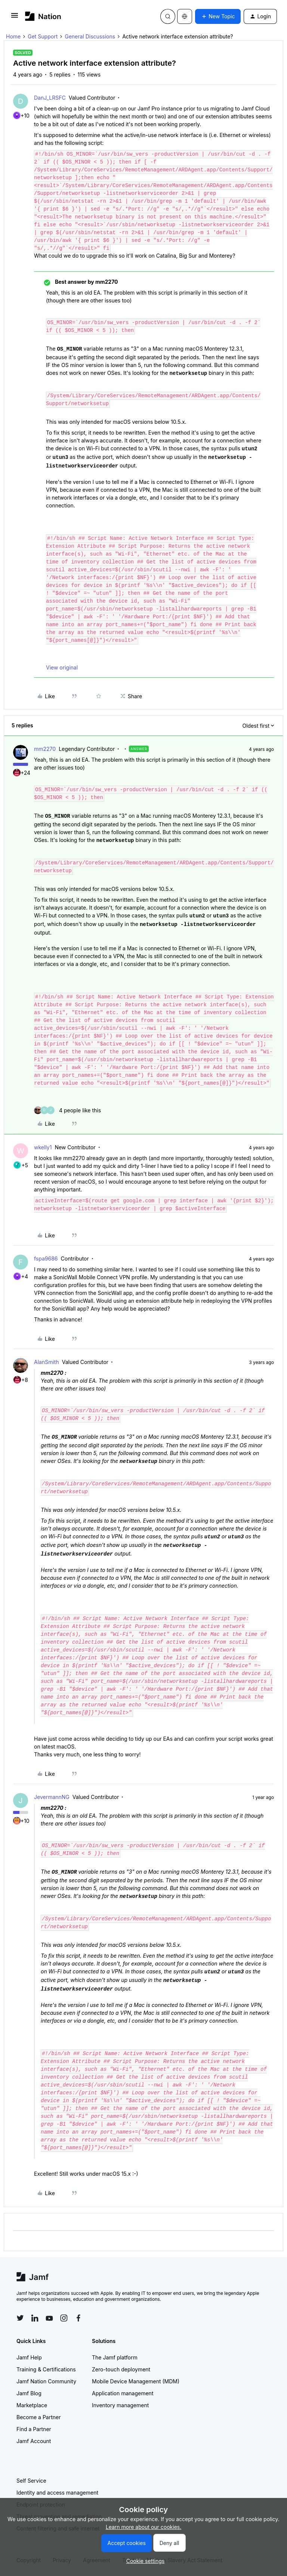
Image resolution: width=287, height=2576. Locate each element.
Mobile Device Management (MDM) (135, 2381)
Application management (122, 2393)
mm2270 (45, 749)
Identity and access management (57, 2492)
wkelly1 (43, 1147)
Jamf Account (33, 2441)
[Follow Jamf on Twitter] (20, 2318)
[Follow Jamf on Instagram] (64, 2318)
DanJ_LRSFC (50, 97)
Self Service (31, 2480)
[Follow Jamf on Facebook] (78, 2318)
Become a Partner (38, 2417)
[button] (14, 18)
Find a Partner (33, 2429)
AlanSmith (46, 1362)
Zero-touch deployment (121, 2369)
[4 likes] (67, 1110)
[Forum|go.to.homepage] (43, 16)
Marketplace (31, 2405)
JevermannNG (52, 1797)
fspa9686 (46, 1258)
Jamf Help (29, 2357)
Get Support (43, 36)
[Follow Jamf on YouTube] (49, 2318)
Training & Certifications (46, 2369)
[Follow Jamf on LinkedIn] (34, 2318)
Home (13, 36)
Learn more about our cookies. (144, 2527)
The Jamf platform (115, 2357)
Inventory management (120, 2405)
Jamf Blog (28, 2393)
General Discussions (90, 36)
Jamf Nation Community (46, 2381)
